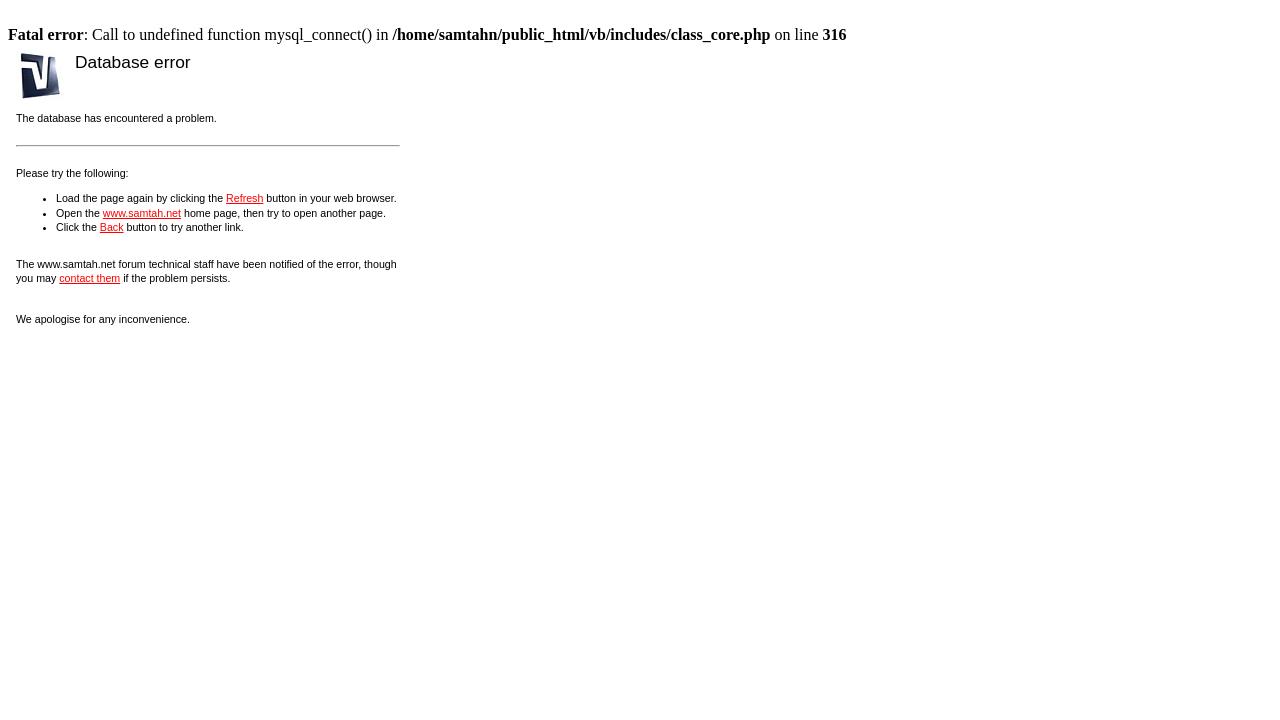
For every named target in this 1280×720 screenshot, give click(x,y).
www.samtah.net (142, 213)
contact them (89, 278)
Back (112, 227)
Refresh (244, 198)
